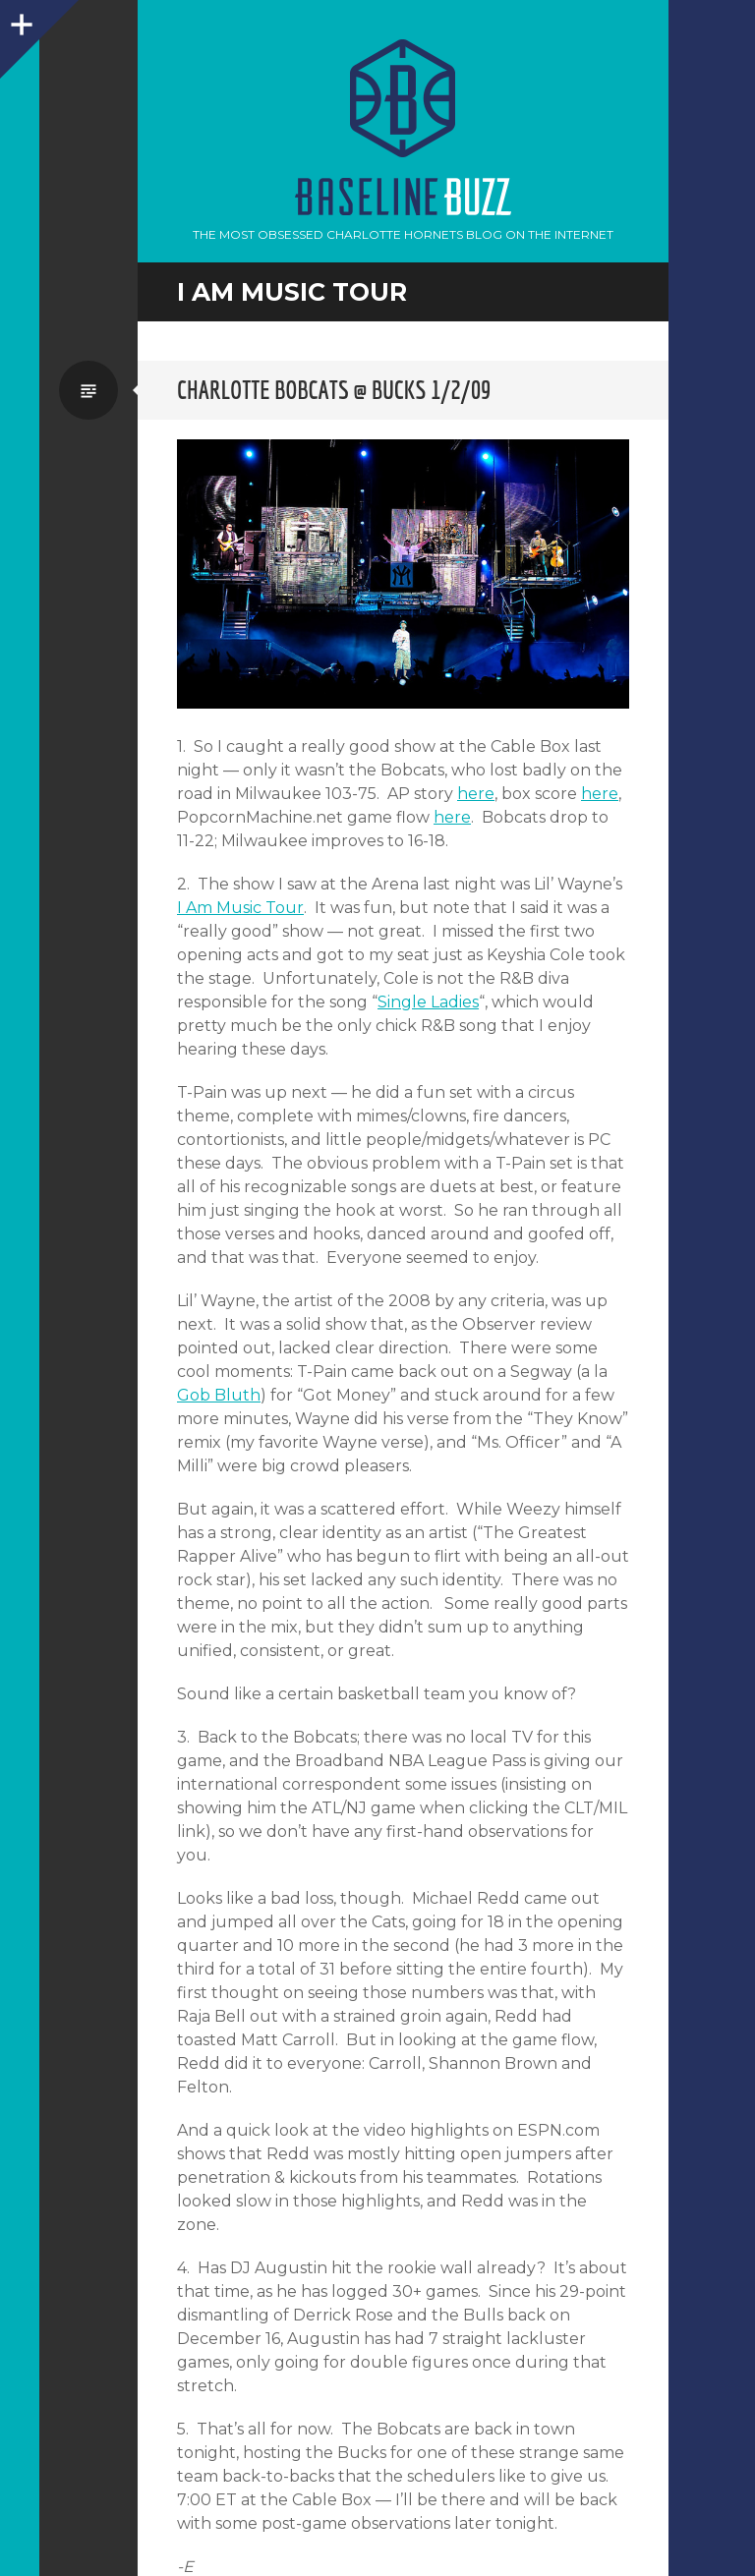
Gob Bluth (219, 1395)
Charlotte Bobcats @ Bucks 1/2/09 (334, 389)
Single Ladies (428, 1002)
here (475, 793)
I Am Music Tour (240, 907)
